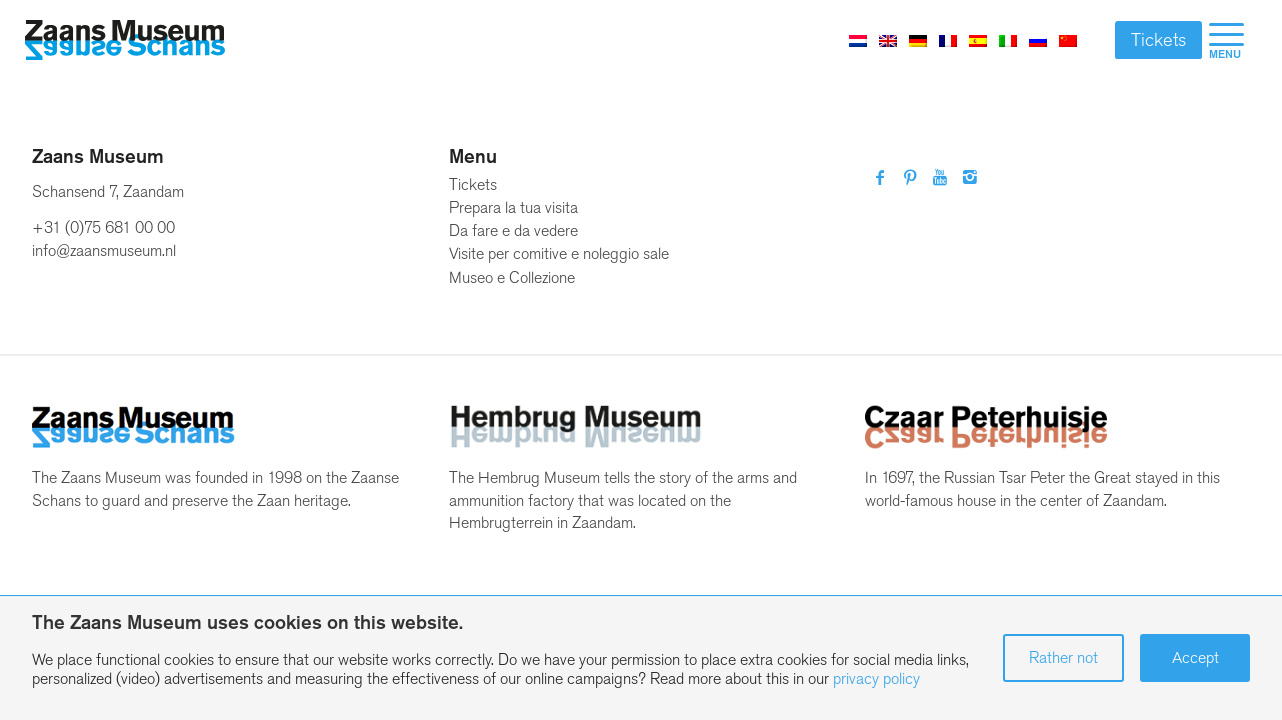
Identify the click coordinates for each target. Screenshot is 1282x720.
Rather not (1063, 657)
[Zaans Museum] (125, 40)
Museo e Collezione (512, 277)
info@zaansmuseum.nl (104, 250)
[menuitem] (1226, 40)
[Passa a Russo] (1038, 40)
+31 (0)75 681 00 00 (103, 227)
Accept (1195, 657)
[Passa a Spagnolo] (978, 40)
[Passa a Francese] (948, 40)
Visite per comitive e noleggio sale (559, 253)
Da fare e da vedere (513, 230)
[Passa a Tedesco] (918, 40)
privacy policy (876, 678)
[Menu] (1226, 40)
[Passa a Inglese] (888, 40)
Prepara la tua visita (513, 207)
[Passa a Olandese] (858, 40)
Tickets (1158, 40)
